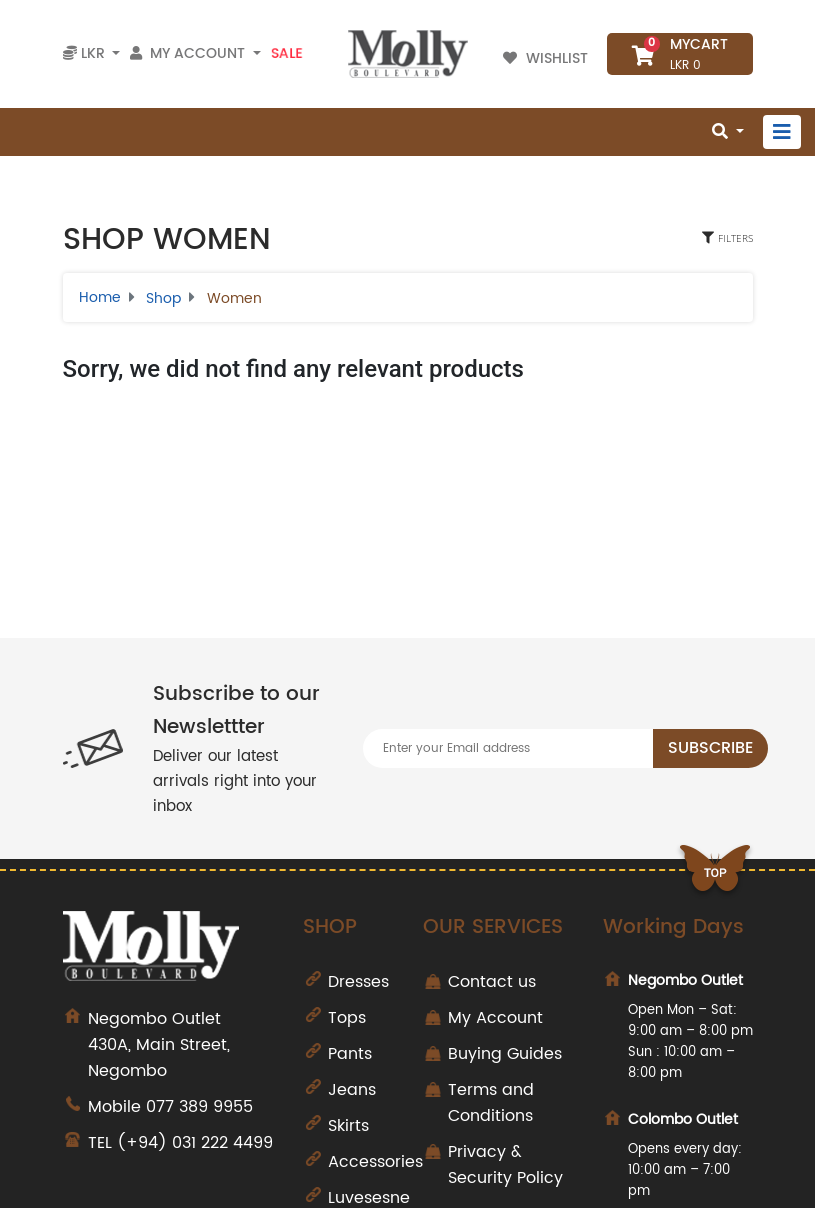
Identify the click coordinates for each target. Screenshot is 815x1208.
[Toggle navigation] (782, 132)
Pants (350, 1054)
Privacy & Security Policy (505, 1165)
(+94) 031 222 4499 (195, 1143)
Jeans (352, 1090)
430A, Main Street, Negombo (180, 1045)
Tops (347, 1018)
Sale (286, 54)
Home (100, 297)
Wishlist (547, 58)
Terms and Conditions (491, 1103)
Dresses (358, 982)
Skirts (348, 1126)
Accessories (375, 1162)
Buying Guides (505, 1054)
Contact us (492, 982)
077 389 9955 (199, 1107)
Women (234, 298)
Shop (163, 298)
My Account (495, 1018)
